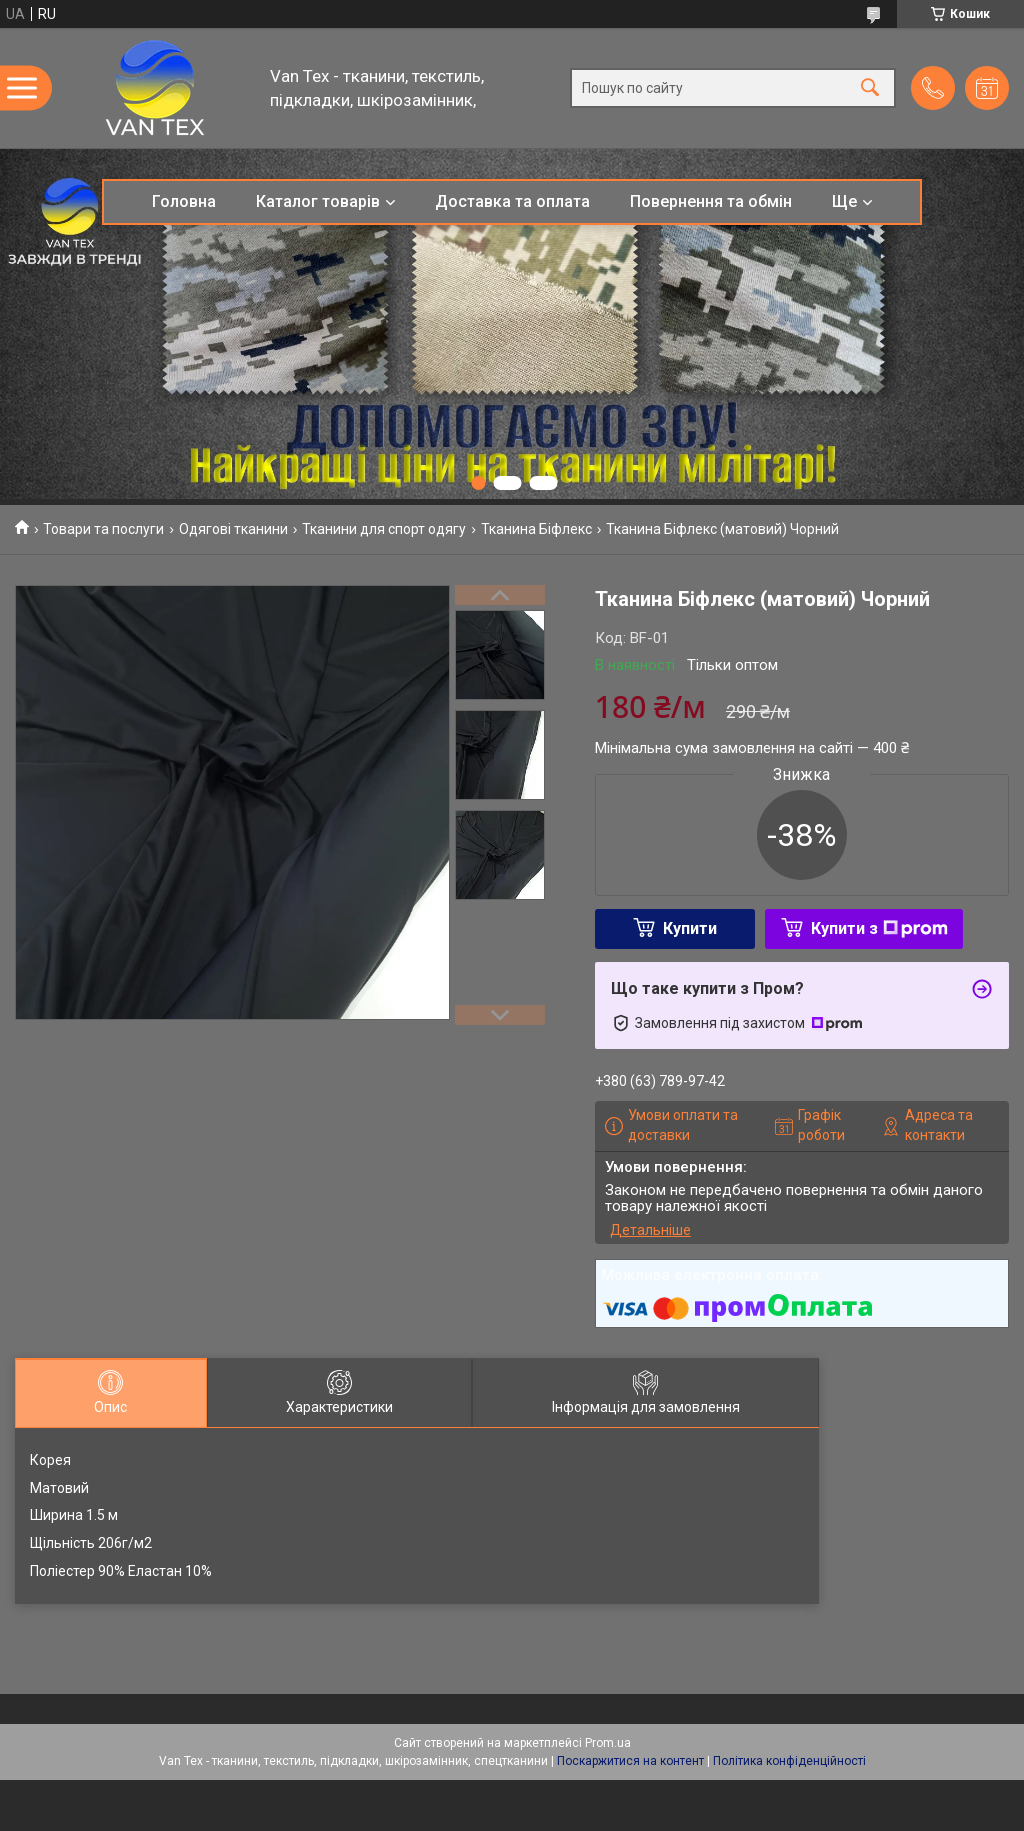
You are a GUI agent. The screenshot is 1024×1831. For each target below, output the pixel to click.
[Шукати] (870, 88)
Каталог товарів (318, 201)
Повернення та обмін (711, 201)
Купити (690, 928)
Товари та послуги (103, 529)
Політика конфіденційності (789, 1761)
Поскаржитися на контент (630, 1761)
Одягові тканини (233, 529)
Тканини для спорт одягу (384, 529)
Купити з (879, 928)
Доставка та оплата (512, 201)
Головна (184, 201)
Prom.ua (608, 1743)
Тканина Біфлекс (536, 529)
